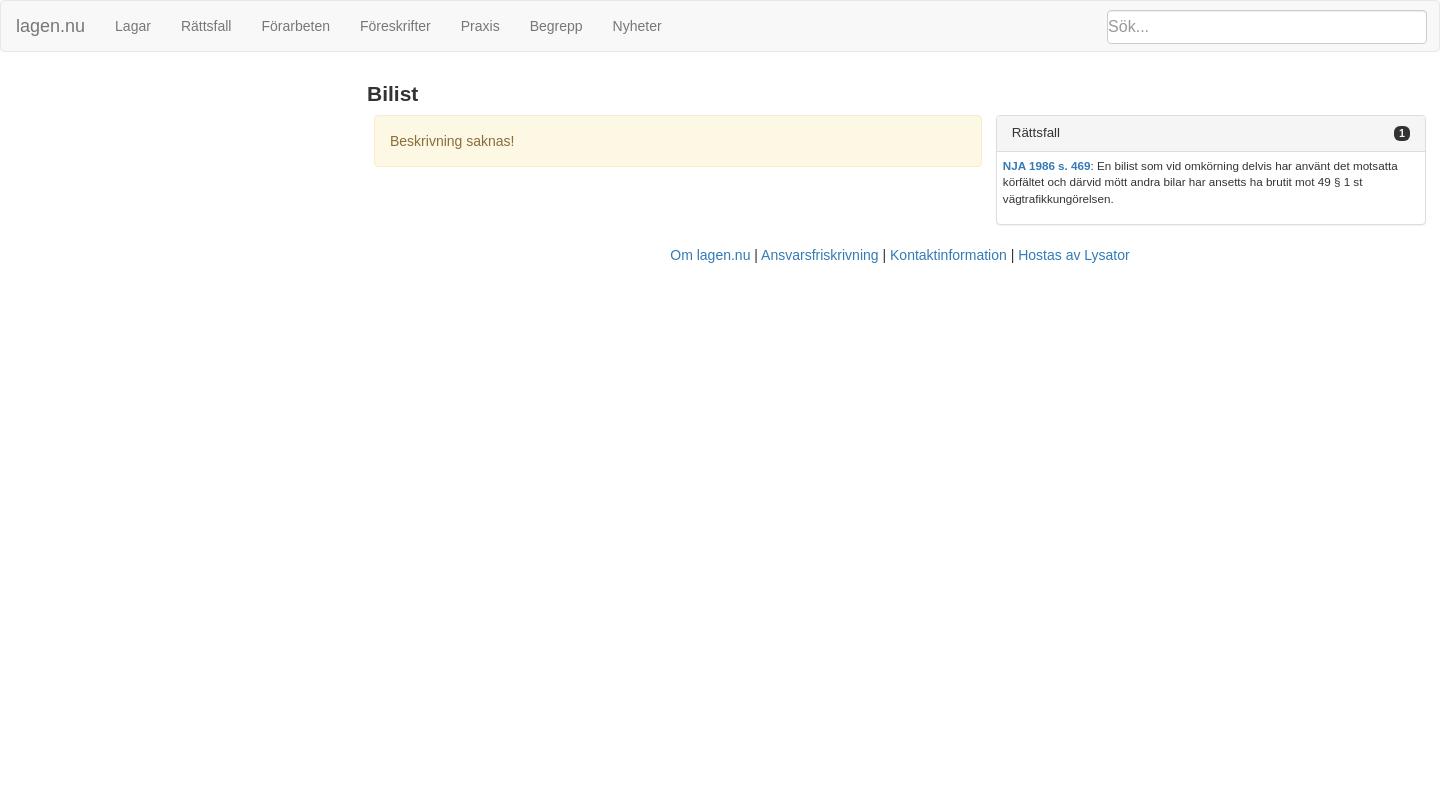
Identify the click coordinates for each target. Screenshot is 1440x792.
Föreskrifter (395, 26)
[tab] (1211, 133)
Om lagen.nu (710, 255)
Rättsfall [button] (1036, 132)
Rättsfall (206, 26)
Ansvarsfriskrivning (819, 255)
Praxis (480, 26)
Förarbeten (295, 26)
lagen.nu (50, 26)
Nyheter (637, 26)
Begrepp (556, 26)
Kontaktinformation (948, 255)
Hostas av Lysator (1074, 255)
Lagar (133, 26)
